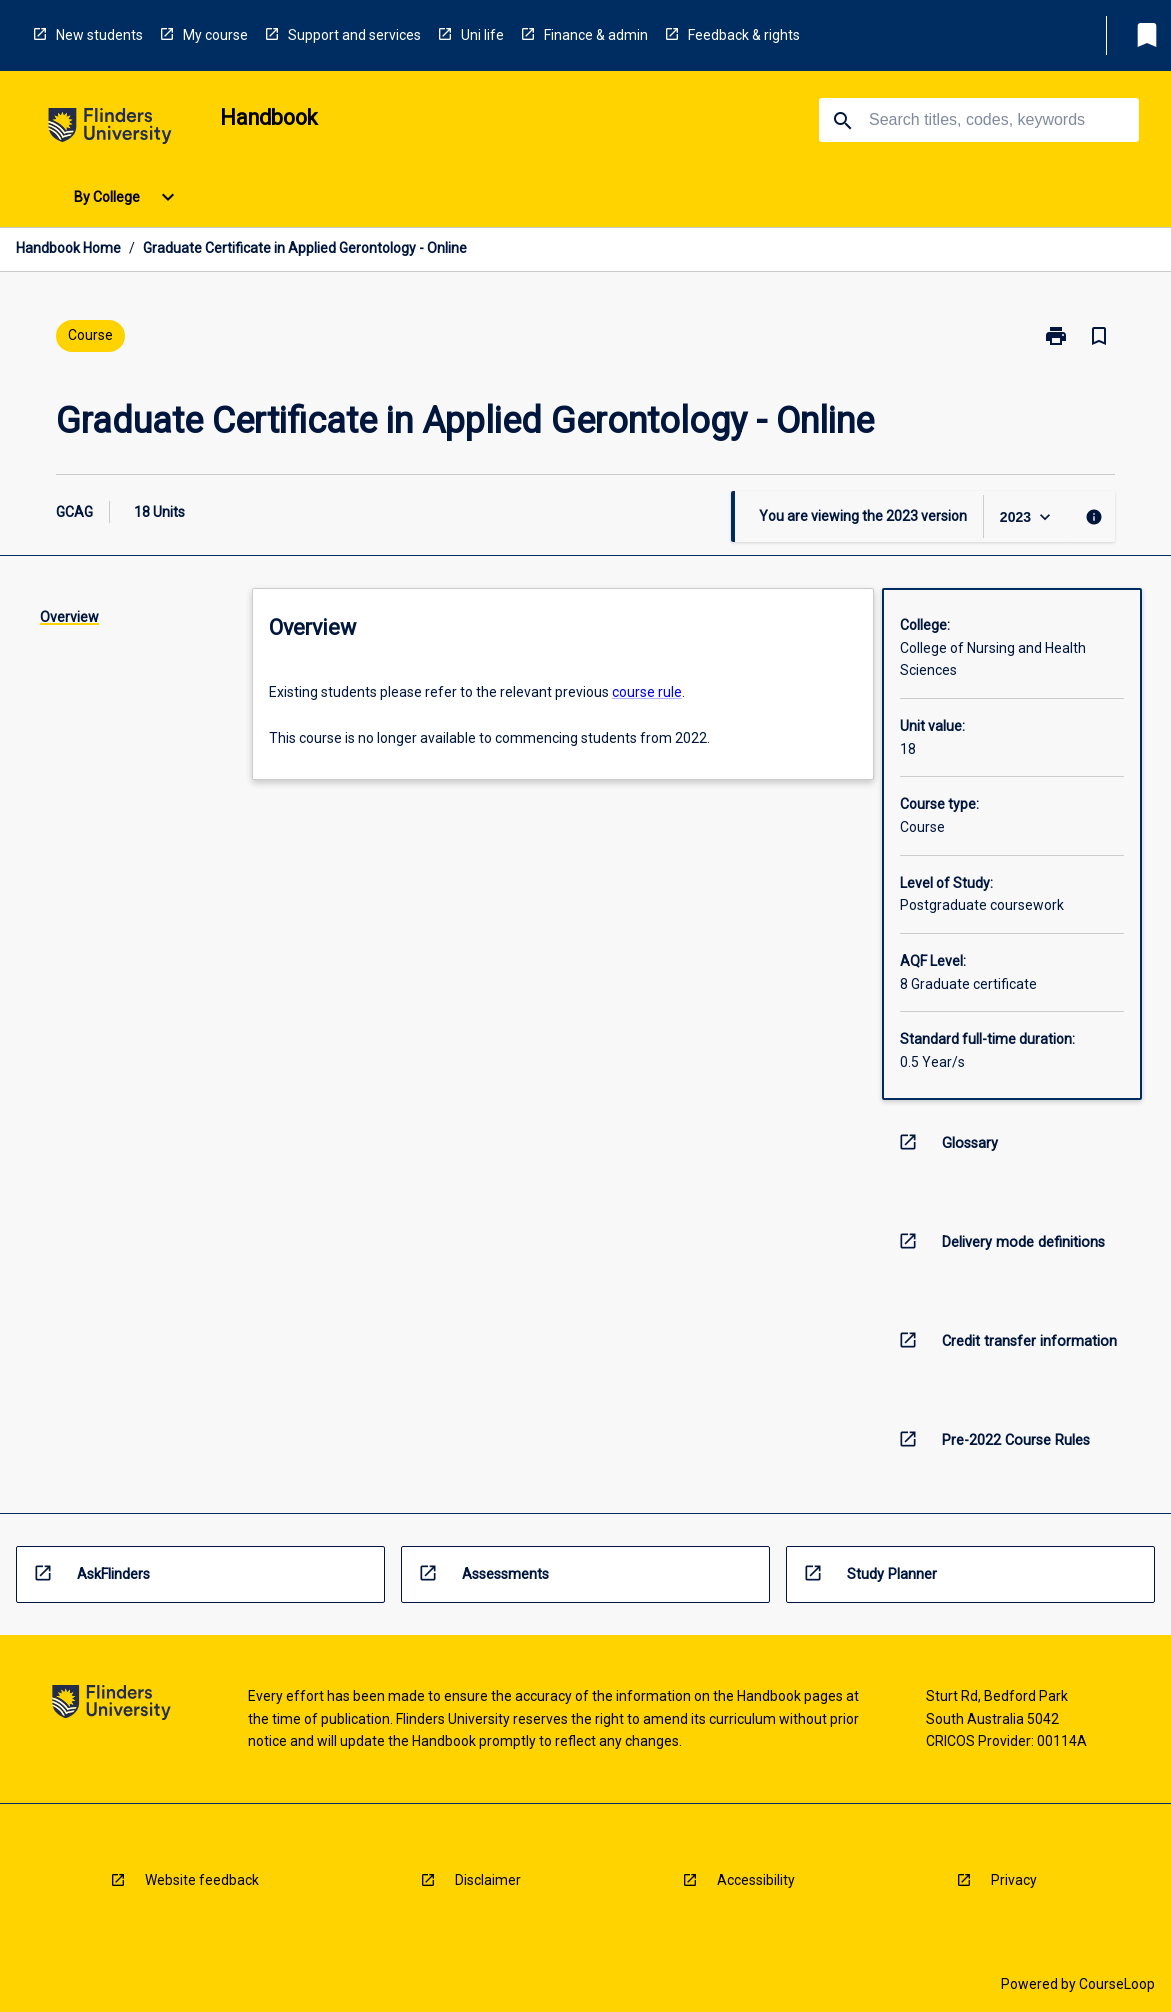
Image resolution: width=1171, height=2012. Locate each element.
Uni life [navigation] (482, 35)
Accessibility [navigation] (756, 1880)
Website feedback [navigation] (202, 1880)
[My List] (1147, 35)
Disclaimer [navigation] (488, 1880)
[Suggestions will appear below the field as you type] (980, 120)
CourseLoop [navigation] (1117, 1984)
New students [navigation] (99, 35)
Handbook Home (68, 248)
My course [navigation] (215, 35)
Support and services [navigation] (354, 35)
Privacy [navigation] (1014, 1880)
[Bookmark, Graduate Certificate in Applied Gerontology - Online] (1099, 336)
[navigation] (110, 129)
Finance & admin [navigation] (596, 35)
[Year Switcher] (1027, 516)
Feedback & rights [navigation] (744, 35)
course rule (647, 692)
